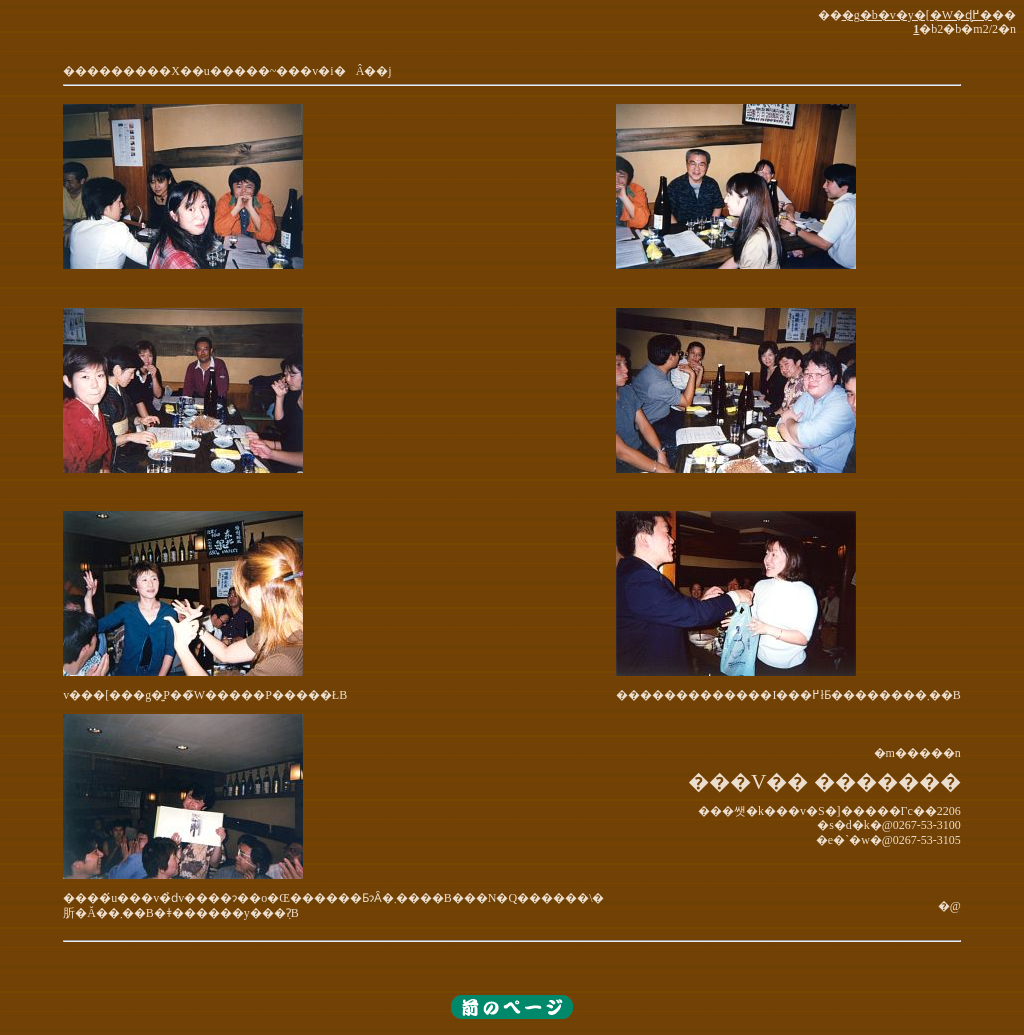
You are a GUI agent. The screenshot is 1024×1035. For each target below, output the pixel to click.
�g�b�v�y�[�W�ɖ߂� (917, 15)
